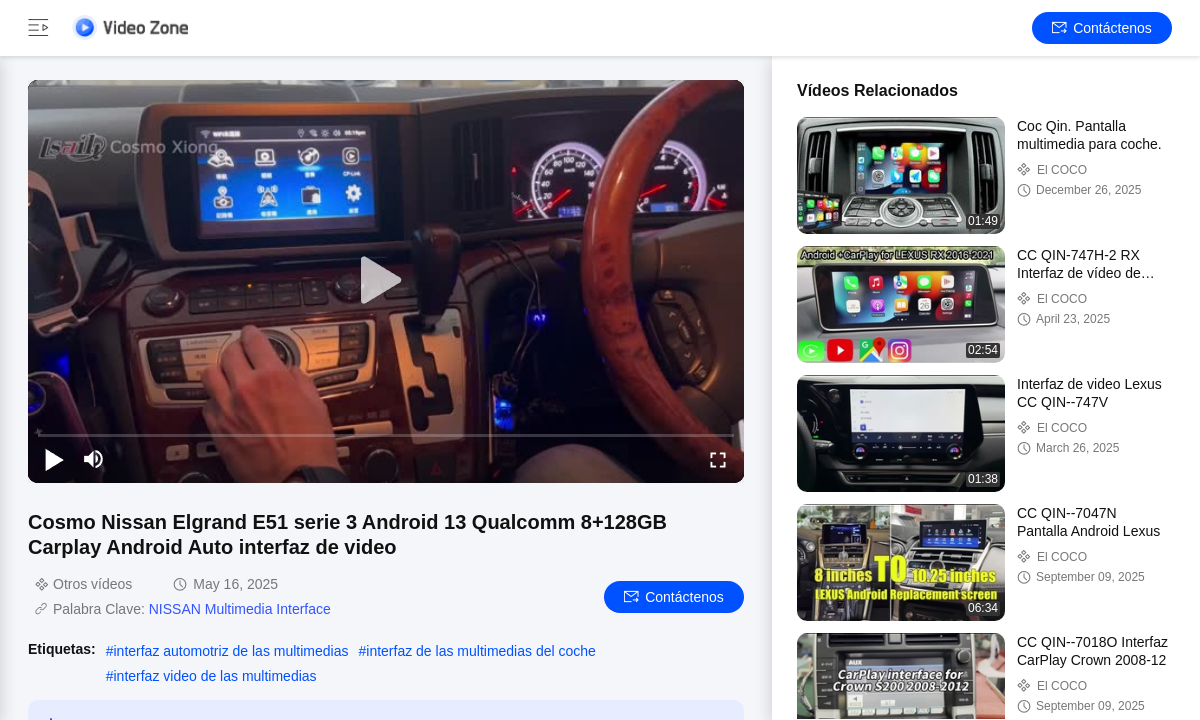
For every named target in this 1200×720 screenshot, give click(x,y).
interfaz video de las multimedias (214, 676)
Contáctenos (1102, 28)
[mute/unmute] (94, 459)
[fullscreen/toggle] (718, 459)
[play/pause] (54, 459)
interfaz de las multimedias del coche (481, 651)
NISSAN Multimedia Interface (240, 609)
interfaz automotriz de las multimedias (230, 651)
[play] (386, 281)
